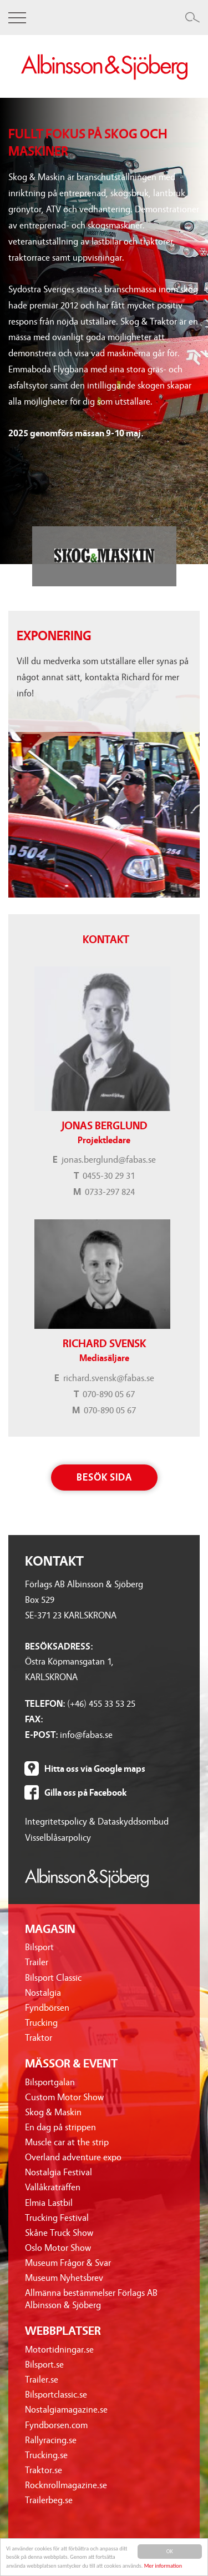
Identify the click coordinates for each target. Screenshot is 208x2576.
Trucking (41, 2022)
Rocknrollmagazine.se (66, 2485)
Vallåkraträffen (52, 2187)
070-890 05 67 (109, 1394)
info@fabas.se (86, 1735)
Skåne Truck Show (59, 2233)
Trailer (36, 1962)
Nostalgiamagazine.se (66, 2409)
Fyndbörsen (47, 2007)
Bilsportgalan (50, 2082)
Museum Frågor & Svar (68, 2263)
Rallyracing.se (51, 2440)
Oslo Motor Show (58, 2248)
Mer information (163, 2565)
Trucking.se (46, 2455)
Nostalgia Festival (58, 2172)
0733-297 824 (110, 1192)
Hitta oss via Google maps (94, 1768)
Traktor (38, 2037)
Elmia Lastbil (49, 2203)
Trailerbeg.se (49, 2500)
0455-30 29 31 (109, 1175)
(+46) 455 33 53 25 (101, 1703)
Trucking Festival (57, 2218)
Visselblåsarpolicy (58, 1837)
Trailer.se (41, 2379)
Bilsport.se (44, 2364)
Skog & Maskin (53, 2112)
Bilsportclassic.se (56, 2394)
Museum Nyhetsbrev (64, 2278)
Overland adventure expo (73, 2157)
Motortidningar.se (59, 2349)
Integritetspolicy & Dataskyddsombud (97, 1821)
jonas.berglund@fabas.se (109, 1159)
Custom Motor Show (64, 2097)
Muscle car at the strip (67, 2142)
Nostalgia (43, 1992)
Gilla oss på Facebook (85, 1792)
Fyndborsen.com (56, 2425)
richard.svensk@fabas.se (108, 1378)
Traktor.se (43, 2470)
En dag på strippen (60, 2127)
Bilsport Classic (53, 1977)
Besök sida (104, 1477)
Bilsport (39, 1947)
